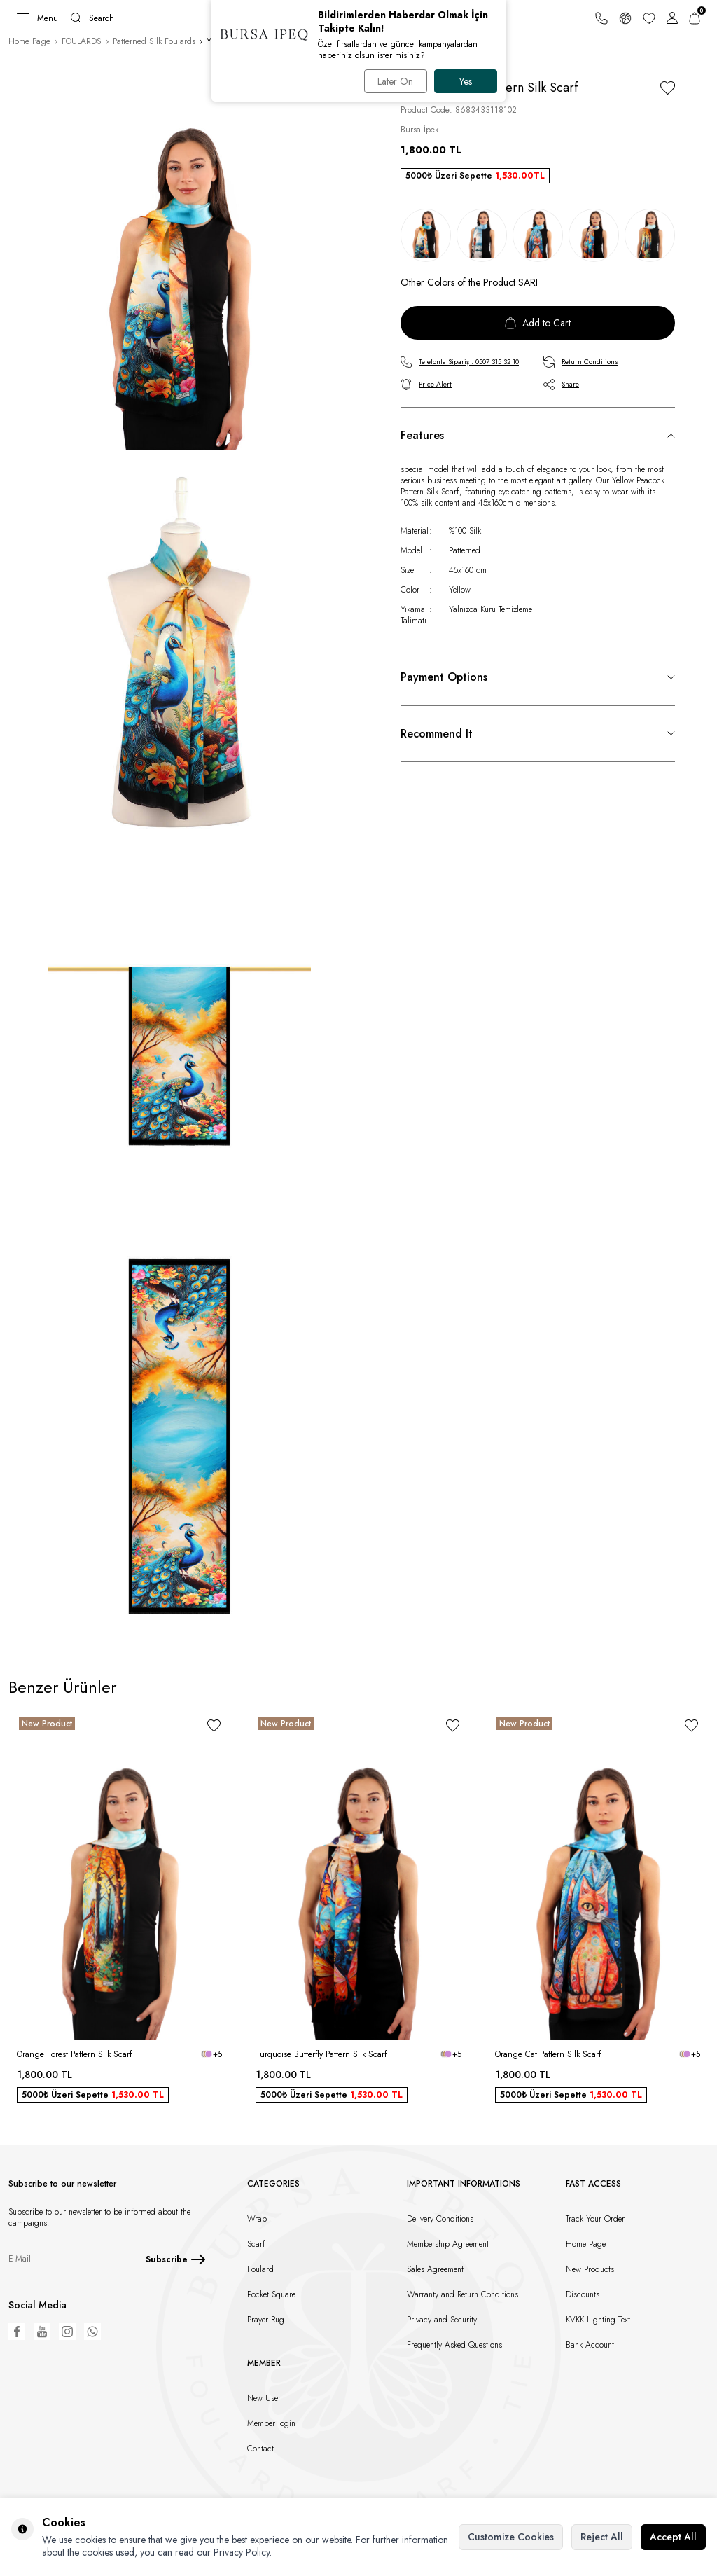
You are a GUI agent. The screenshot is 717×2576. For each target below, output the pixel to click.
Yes (465, 81)
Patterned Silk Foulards (154, 41)
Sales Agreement (435, 2269)
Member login (271, 2423)
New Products (590, 2269)
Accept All (673, 2537)
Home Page (29, 41)
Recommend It (437, 734)
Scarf (256, 2244)
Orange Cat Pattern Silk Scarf (548, 2054)
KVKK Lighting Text (598, 2319)
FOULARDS (82, 41)
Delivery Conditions (440, 2219)
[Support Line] (601, 18)
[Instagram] (67, 2331)
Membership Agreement (448, 2244)
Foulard (260, 2269)
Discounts (582, 2294)
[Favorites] (649, 18)
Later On (394, 81)
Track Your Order (595, 2219)
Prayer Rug (265, 2319)
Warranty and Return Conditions (462, 2294)
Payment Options (444, 677)
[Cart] (694, 18)
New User (264, 2398)
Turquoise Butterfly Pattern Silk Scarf (321, 2054)
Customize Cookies (511, 2537)
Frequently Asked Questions (454, 2345)
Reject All (601, 2537)
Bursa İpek (419, 129)
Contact (260, 2448)
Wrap (257, 2219)
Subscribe (175, 2259)
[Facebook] (16, 2331)
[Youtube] (42, 2331)
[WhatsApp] (92, 2331)
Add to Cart (538, 323)
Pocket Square (271, 2294)
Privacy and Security (442, 2319)
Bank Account (590, 2345)
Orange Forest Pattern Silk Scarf (74, 2054)
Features (422, 435)
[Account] (672, 18)
